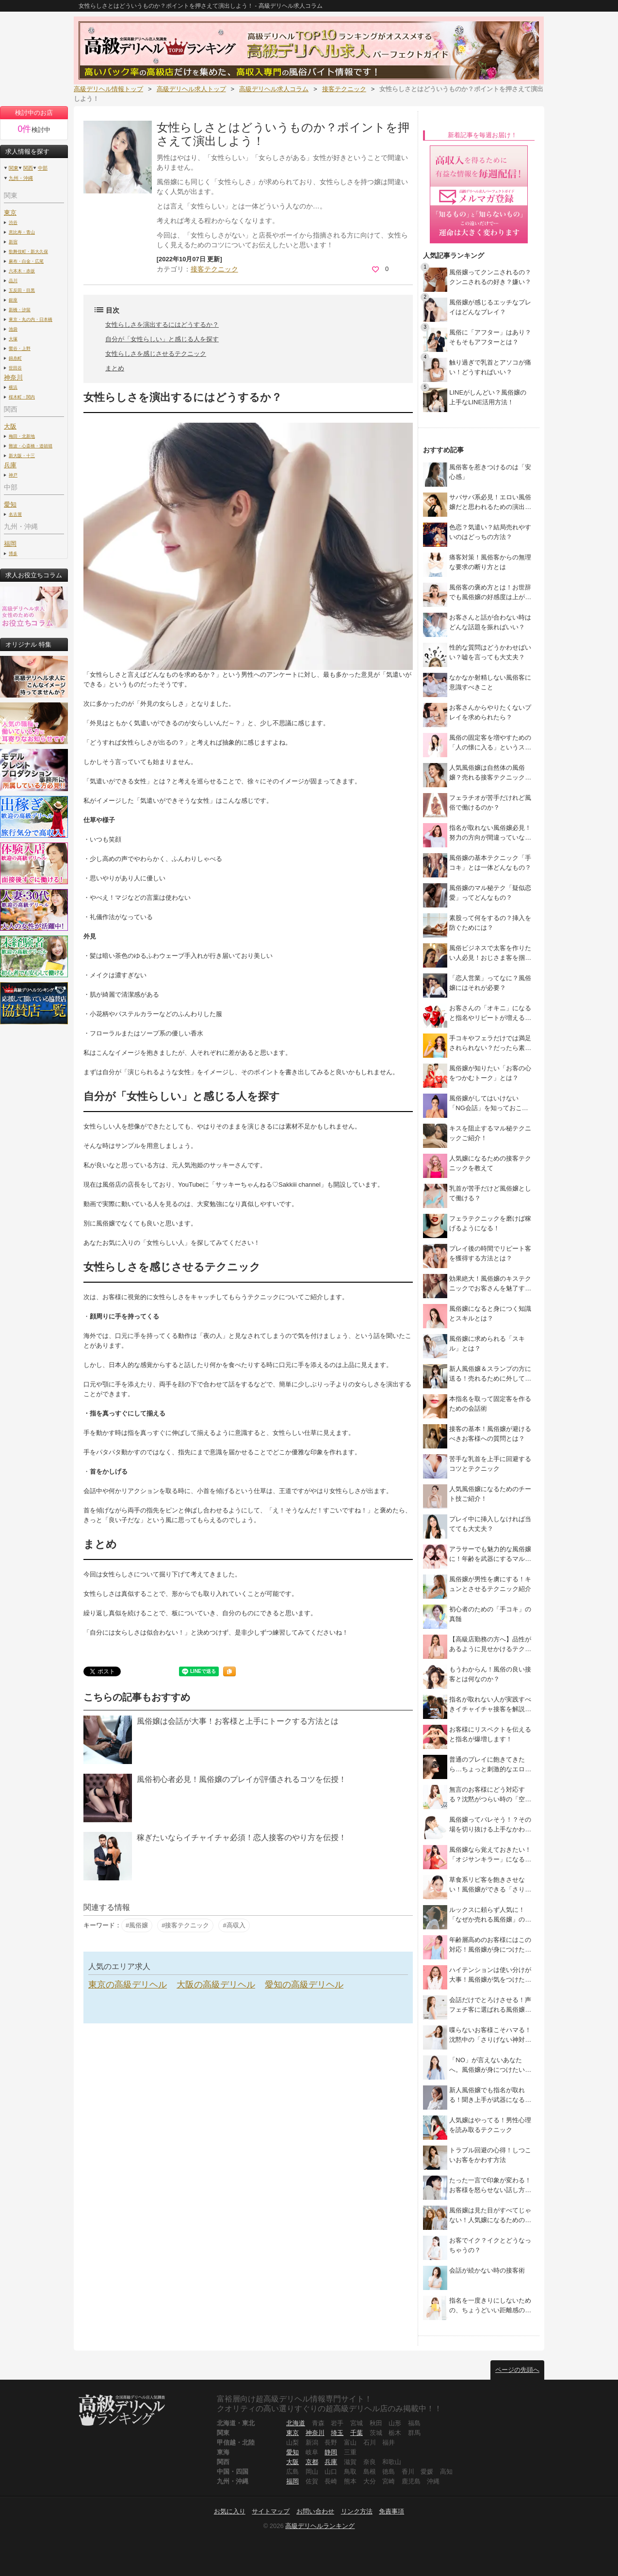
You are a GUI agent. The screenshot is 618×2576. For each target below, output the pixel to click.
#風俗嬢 (137, 1925)
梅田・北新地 (22, 436)
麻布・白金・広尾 (26, 261)
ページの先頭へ (517, 2369)
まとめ (114, 368)
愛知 (292, 2452)
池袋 (13, 329)
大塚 (13, 338)
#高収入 (234, 1925)
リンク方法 (357, 2511)
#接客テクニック (185, 1925)
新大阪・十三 (22, 455)
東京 (10, 212)
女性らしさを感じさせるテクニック (155, 353)
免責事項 (391, 2511)
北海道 (295, 2423)
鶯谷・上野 (20, 348)
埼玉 (337, 2432)
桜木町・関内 (22, 396)
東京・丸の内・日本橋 (30, 319)
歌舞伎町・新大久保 (28, 251)
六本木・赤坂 (22, 270)
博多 (13, 553)
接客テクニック (214, 269)
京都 (312, 2461)
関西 (28, 168)
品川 (13, 280)
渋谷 (13, 222)
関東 (13, 168)
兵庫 (331, 2461)
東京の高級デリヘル (127, 1984)
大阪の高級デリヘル (216, 1984)
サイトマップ (271, 2511)
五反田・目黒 (22, 290)
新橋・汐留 (20, 309)
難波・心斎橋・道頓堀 (30, 445)
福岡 (10, 543)
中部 (43, 168)
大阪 (10, 426)
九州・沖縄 (21, 178)
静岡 (331, 2452)
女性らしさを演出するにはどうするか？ (162, 324)
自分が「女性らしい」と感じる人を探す (162, 339)
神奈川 (315, 2432)
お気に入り (229, 2511)
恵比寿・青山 (22, 232)
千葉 (356, 2432)
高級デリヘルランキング (320, 2525)
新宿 (13, 241)
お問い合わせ (315, 2511)
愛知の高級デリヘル (304, 1984)
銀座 (13, 299)
